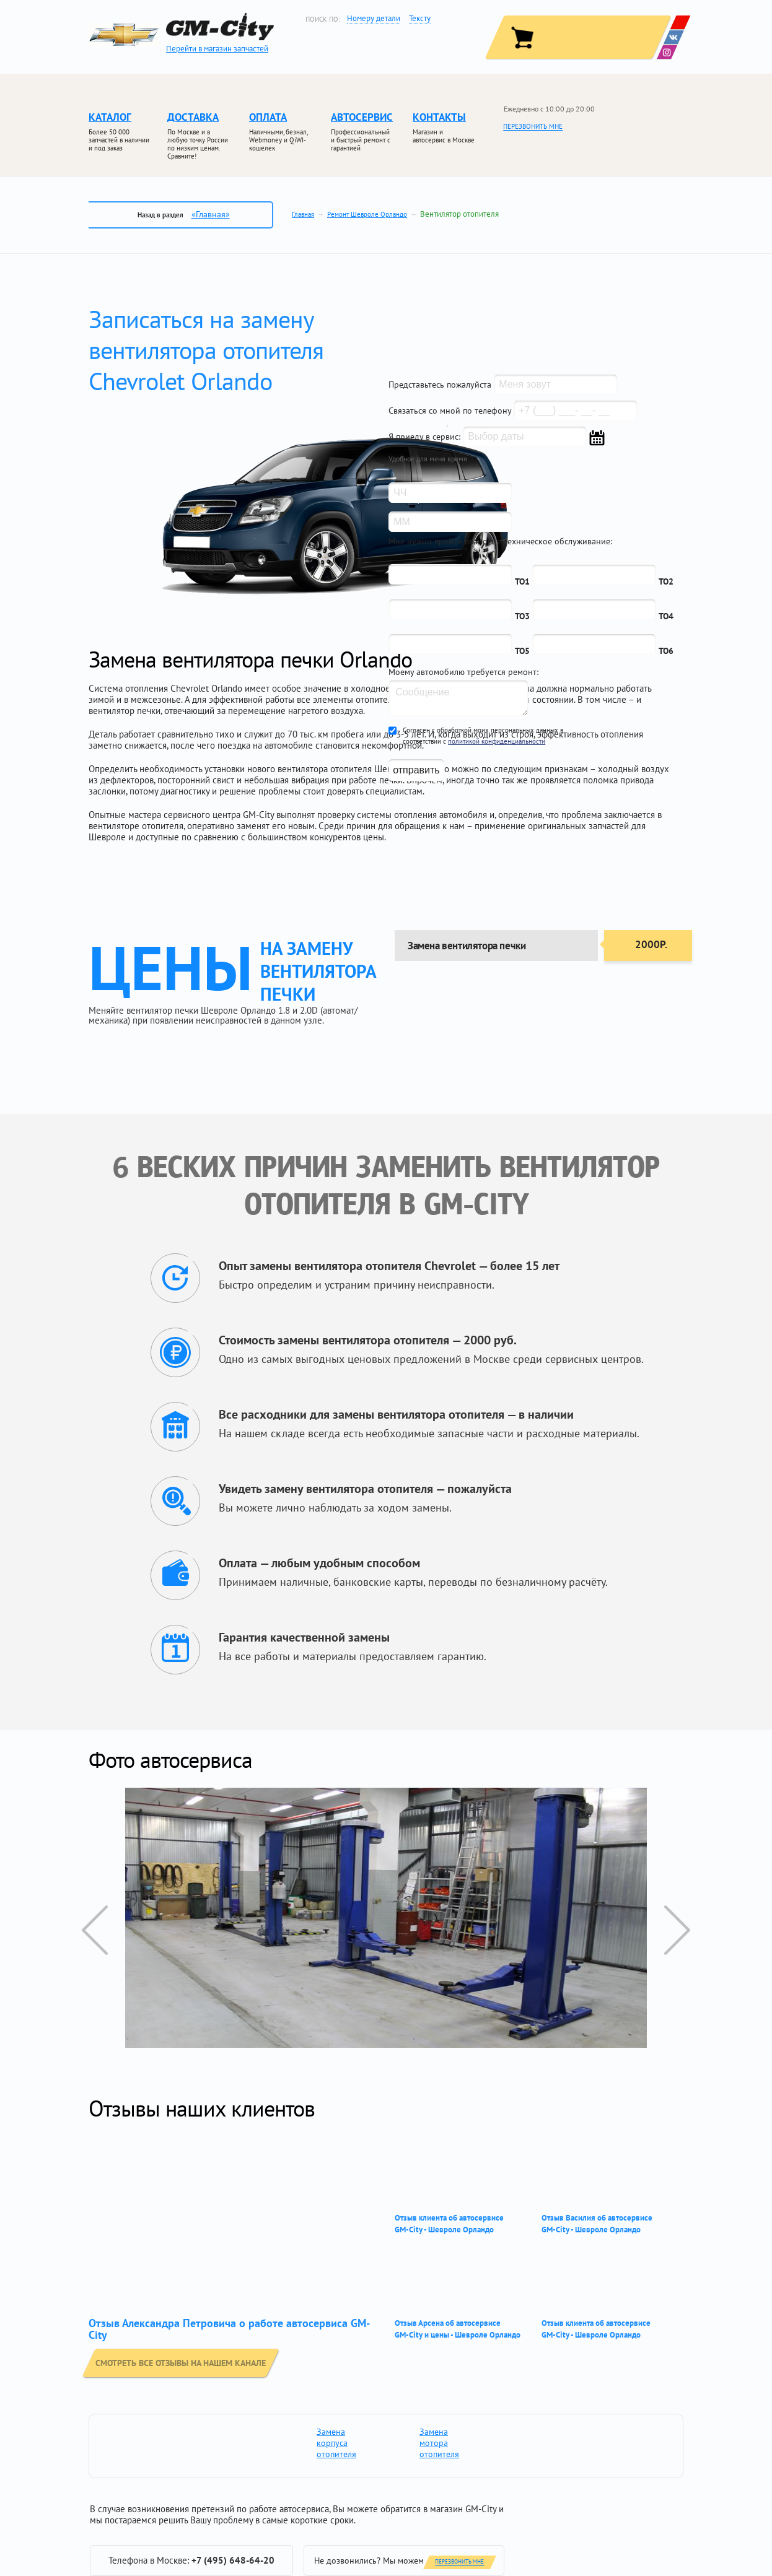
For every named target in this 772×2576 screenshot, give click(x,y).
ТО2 (666, 581)
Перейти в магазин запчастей (217, 48)
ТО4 (666, 616)
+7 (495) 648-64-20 (232, 2560)
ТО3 (522, 616)
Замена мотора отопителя (434, 2443)
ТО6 (666, 650)
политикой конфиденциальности (496, 741)
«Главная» (210, 214)
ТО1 (522, 581)
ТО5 (522, 650)
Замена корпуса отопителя (332, 2443)
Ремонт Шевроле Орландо (367, 214)
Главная (303, 214)
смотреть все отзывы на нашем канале (188, 2362)
